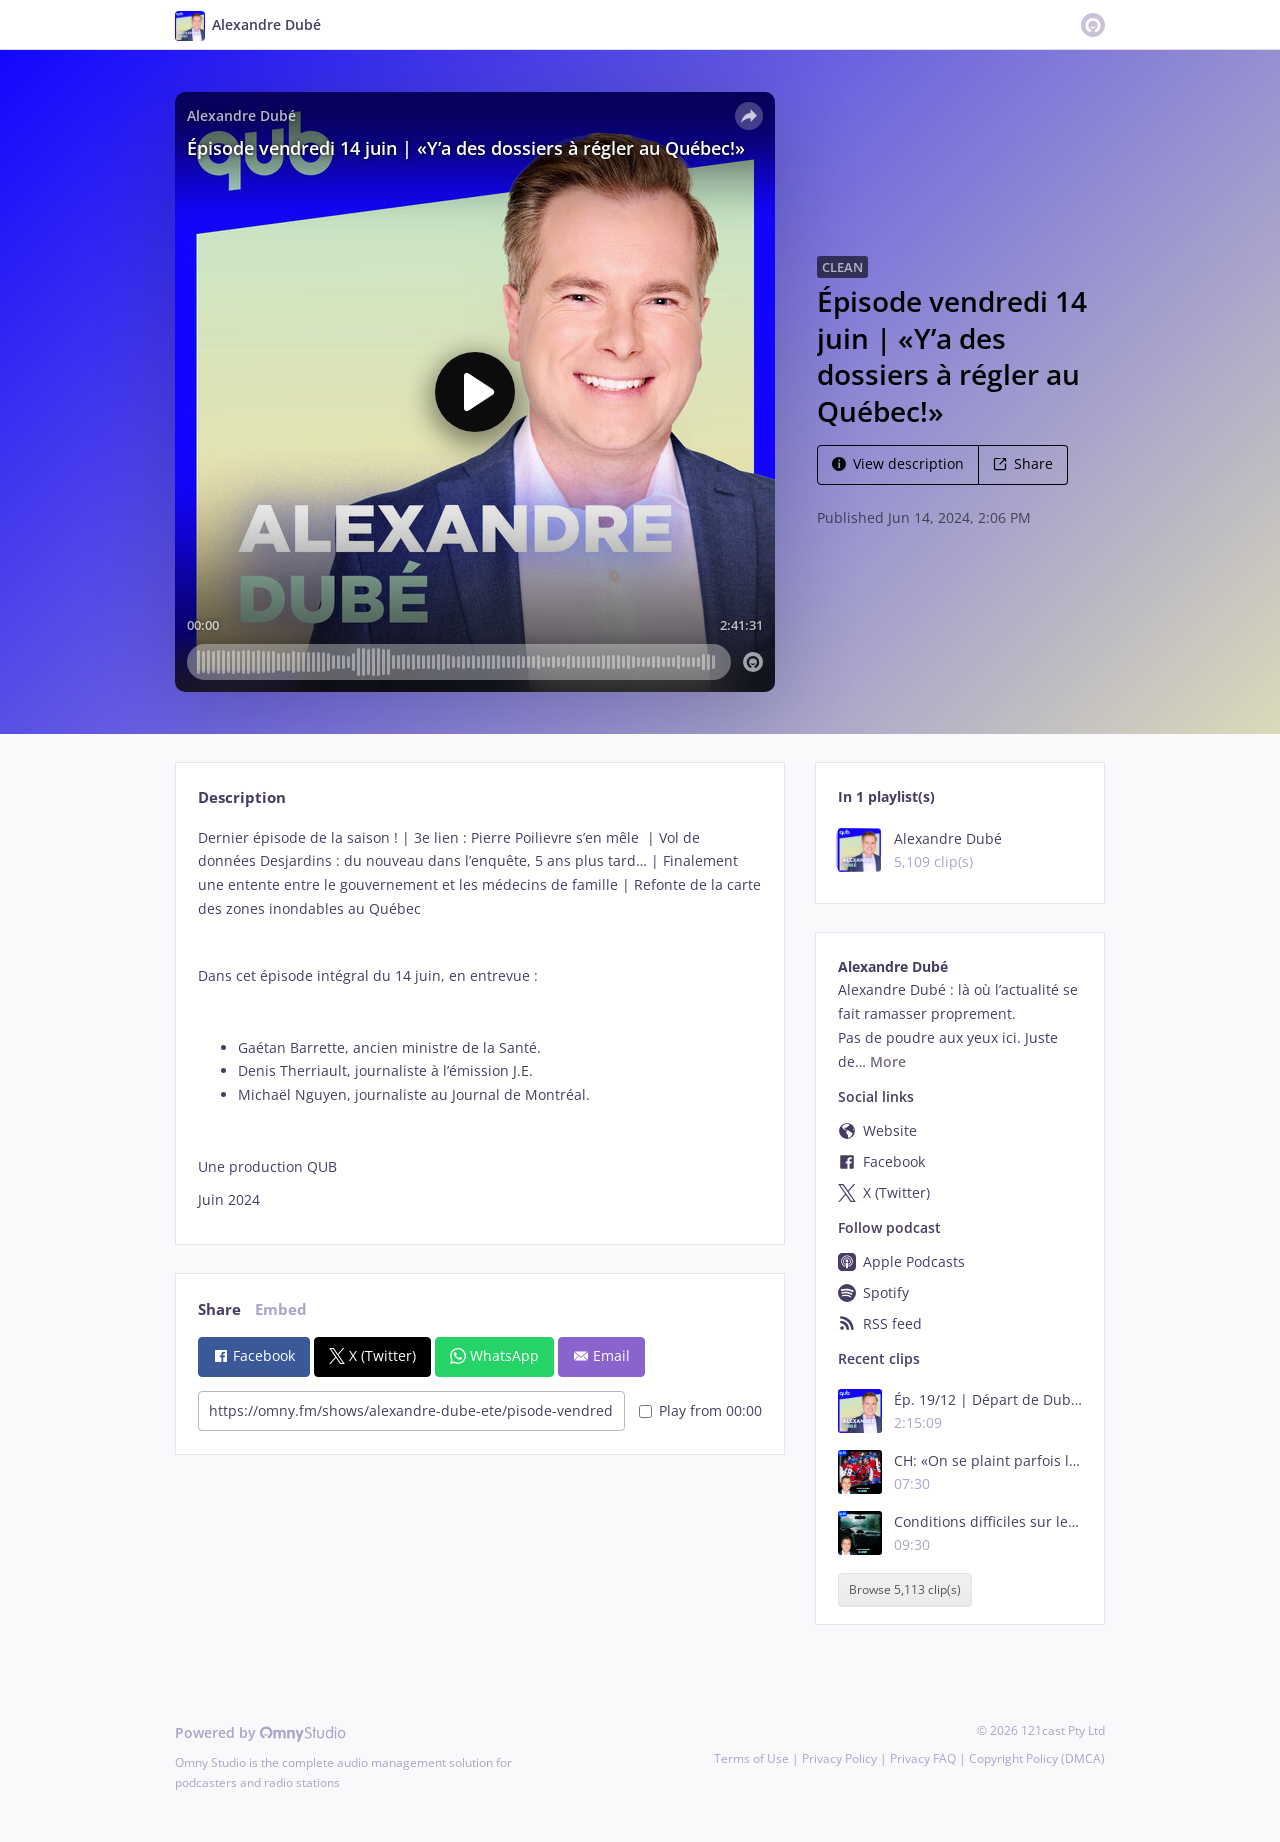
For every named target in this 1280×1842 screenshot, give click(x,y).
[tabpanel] (479, 1019)
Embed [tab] (281, 1309)
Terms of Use (751, 1758)
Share (1023, 463)
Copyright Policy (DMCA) (1037, 1758)
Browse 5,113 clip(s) (905, 1590)
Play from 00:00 (700, 1410)
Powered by (260, 1732)
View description (898, 463)
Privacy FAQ (923, 1758)
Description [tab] (242, 797)
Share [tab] (219, 1309)
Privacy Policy (839, 1758)
